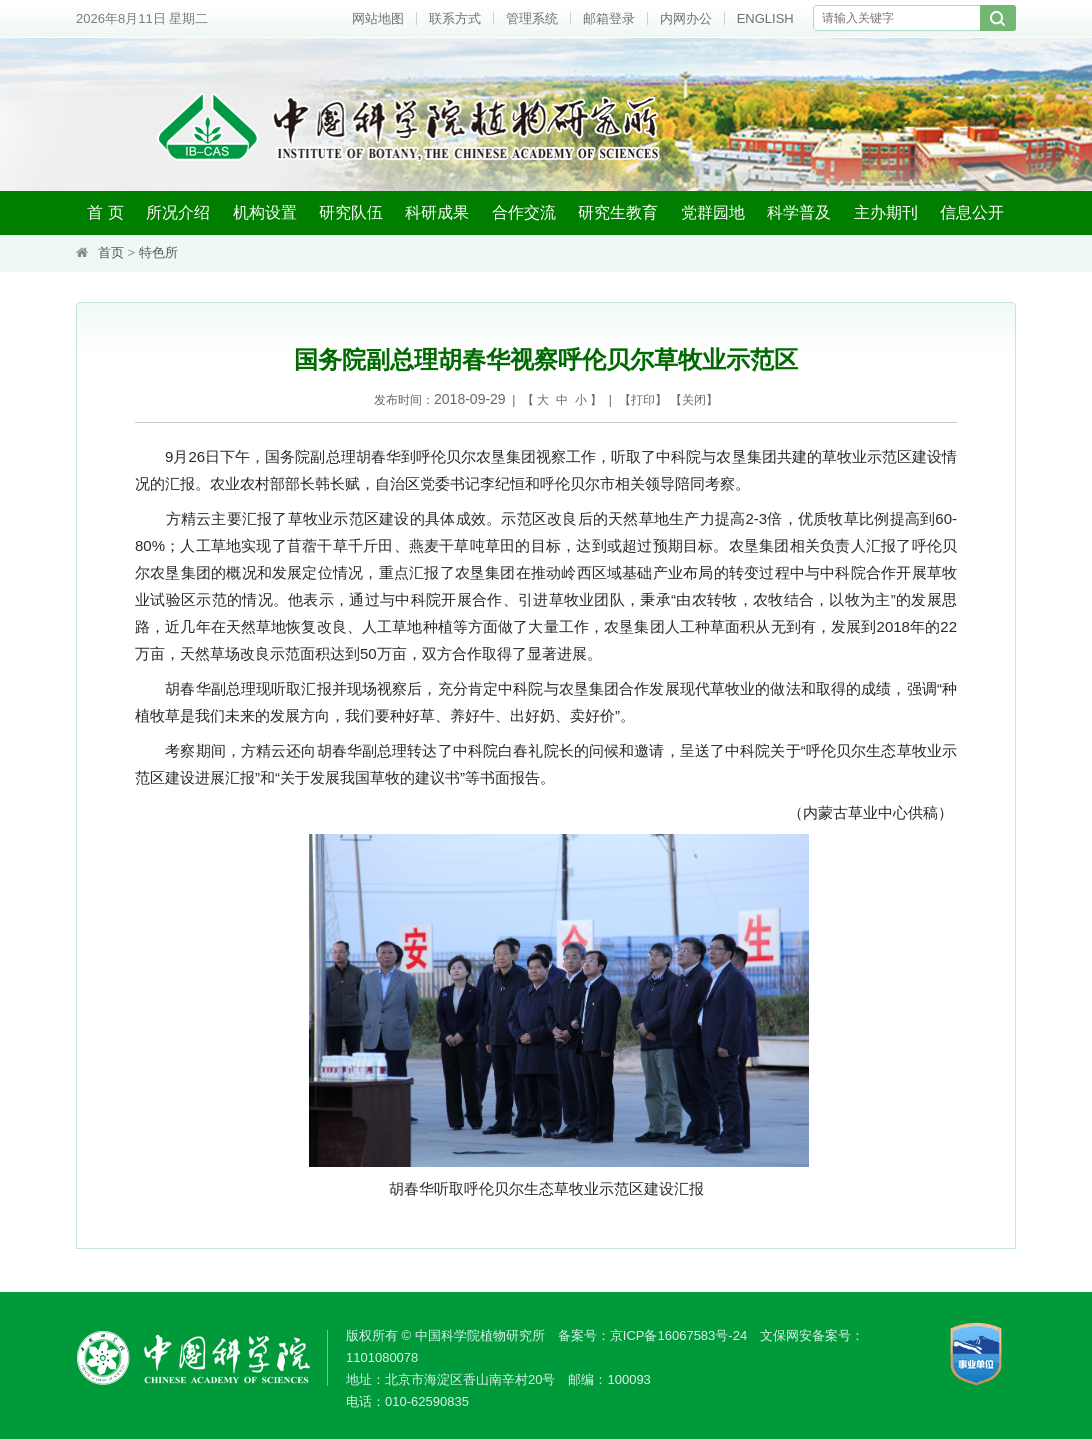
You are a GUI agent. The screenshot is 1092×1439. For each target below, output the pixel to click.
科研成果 (437, 212)
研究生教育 (618, 212)
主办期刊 (886, 212)
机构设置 (265, 212)
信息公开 (972, 212)
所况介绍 (178, 212)
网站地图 (378, 18)
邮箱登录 (609, 18)
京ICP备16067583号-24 (678, 1335)
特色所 (158, 252)
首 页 (105, 212)
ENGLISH (765, 18)
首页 (111, 252)
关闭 (694, 400)
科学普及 (799, 212)
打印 (643, 400)
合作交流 (524, 212)
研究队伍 (351, 212)
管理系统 (532, 18)
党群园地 (713, 212)
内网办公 (686, 18)
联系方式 (455, 18)
